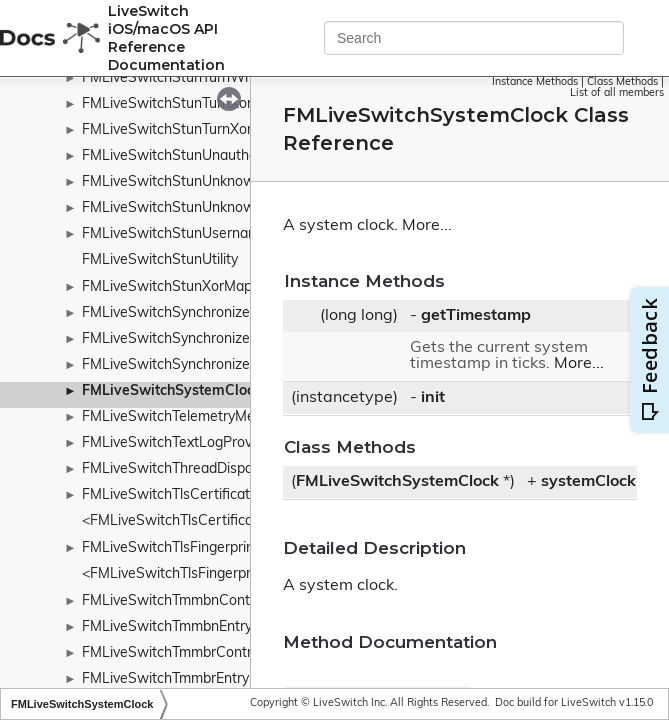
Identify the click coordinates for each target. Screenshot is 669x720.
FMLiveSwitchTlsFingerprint (170, 548)
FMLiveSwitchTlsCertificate (170, 495)
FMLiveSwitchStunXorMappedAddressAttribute (234, 287)
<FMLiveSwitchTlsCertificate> (178, 521)
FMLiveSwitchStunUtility (160, 260)
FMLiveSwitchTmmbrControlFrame (193, 653)
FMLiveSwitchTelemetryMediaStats (195, 417)
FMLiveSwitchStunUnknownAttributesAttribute (233, 208)
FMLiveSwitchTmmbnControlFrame (194, 601)
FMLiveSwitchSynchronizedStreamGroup (213, 339)
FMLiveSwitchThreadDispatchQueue (199, 469)
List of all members (617, 93)
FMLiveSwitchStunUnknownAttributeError (216, 182)
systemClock (588, 482)
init (433, 398)
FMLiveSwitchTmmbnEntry (167, 627)
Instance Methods (535, 82)
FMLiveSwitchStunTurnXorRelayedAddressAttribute (248, 130)
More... (427, 226)
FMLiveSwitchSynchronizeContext (191, 313)
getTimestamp (476, 316)
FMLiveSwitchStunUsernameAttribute (203, 234)
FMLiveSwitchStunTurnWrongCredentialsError (230, 78)
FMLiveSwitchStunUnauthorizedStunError (215, 156)
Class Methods (622, 82)
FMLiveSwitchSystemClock (172, 391)
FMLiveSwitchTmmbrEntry (165, 679)
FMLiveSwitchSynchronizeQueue (187, 365)
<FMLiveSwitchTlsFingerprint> (178, 574)
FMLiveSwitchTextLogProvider (179, 443)
